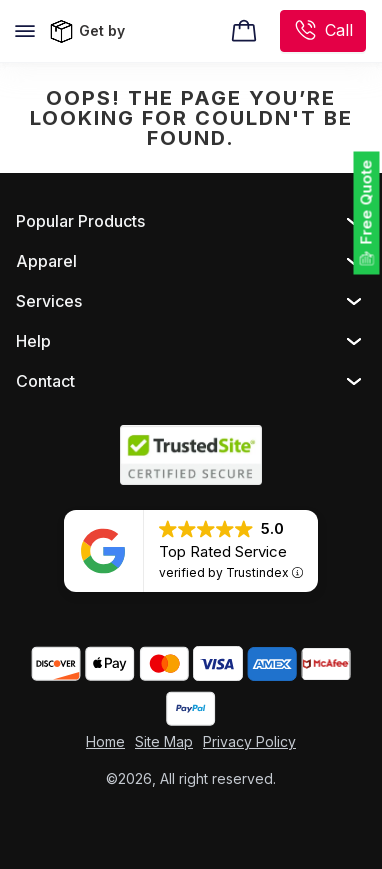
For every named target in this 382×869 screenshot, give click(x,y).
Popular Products (80, 221)
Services (49, 301)
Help (33, 341)
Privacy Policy (249, 741)
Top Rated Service (223, 551)
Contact (45, 381)
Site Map (164, 741)
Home (105, 741)
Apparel (46, 261)
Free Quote (366, 202)
